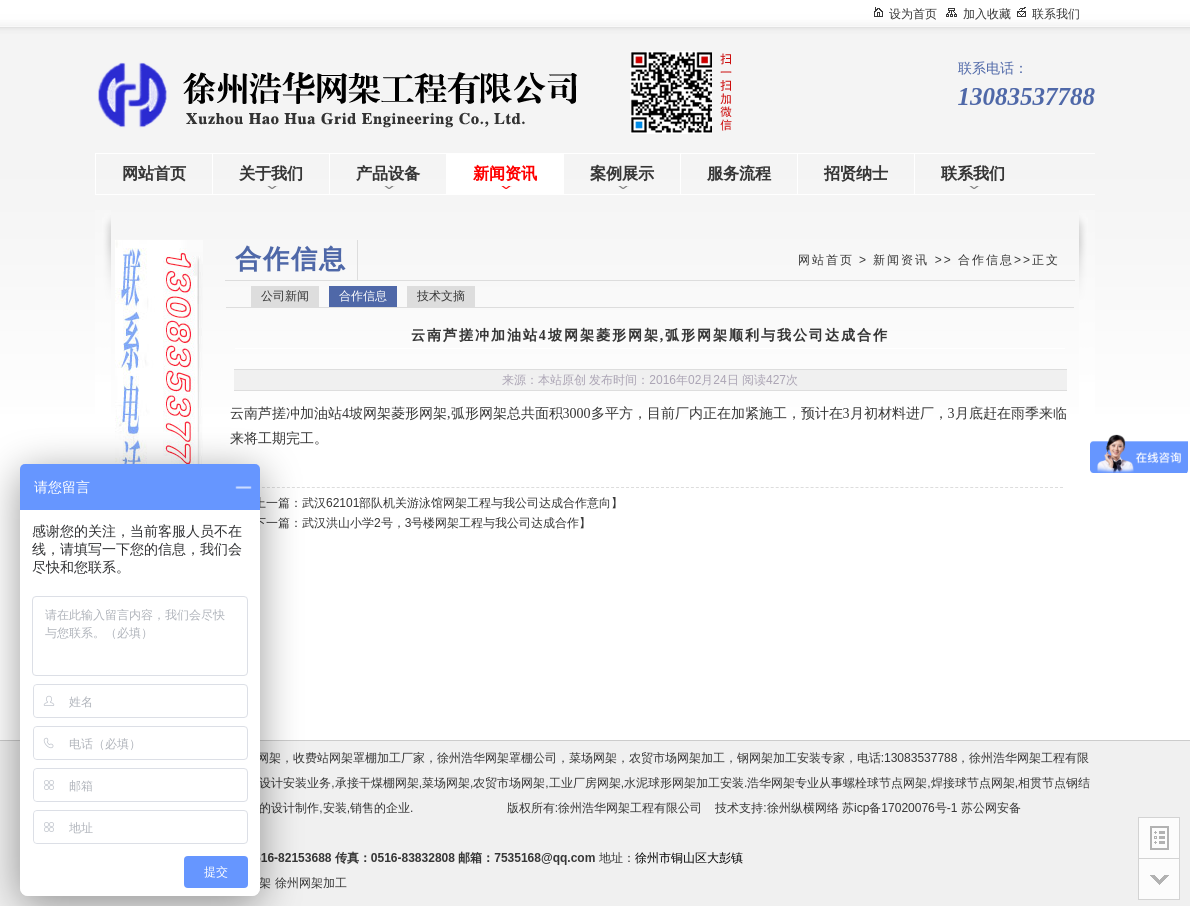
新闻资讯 (901, 260)
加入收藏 (987, 14)
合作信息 (986, 260)
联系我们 (1056, 14)
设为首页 (913, 14)
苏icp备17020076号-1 (899, 808)
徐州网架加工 (311, 883)
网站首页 (826, 260)
